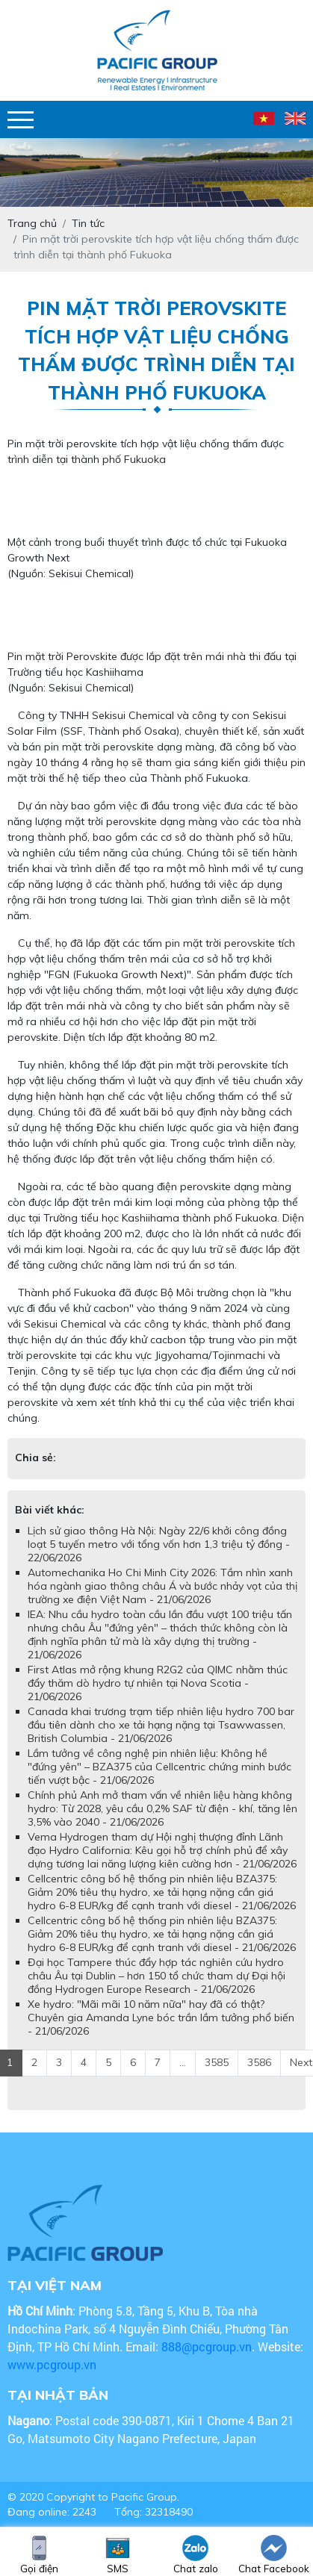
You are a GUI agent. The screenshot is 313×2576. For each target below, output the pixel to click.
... (182, 2062)
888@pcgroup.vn (206, 2346)
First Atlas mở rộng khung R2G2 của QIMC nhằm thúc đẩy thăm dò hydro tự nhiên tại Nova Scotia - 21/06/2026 (158, 1683)
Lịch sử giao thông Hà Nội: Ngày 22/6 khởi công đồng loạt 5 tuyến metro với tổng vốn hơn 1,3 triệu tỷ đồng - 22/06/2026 (159, 1544)
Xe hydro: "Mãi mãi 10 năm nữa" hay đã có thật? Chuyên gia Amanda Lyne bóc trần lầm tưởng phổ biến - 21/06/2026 (161, 2017)
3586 (259, 2062)
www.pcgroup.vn (53, 2364)
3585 (217, 2062)
